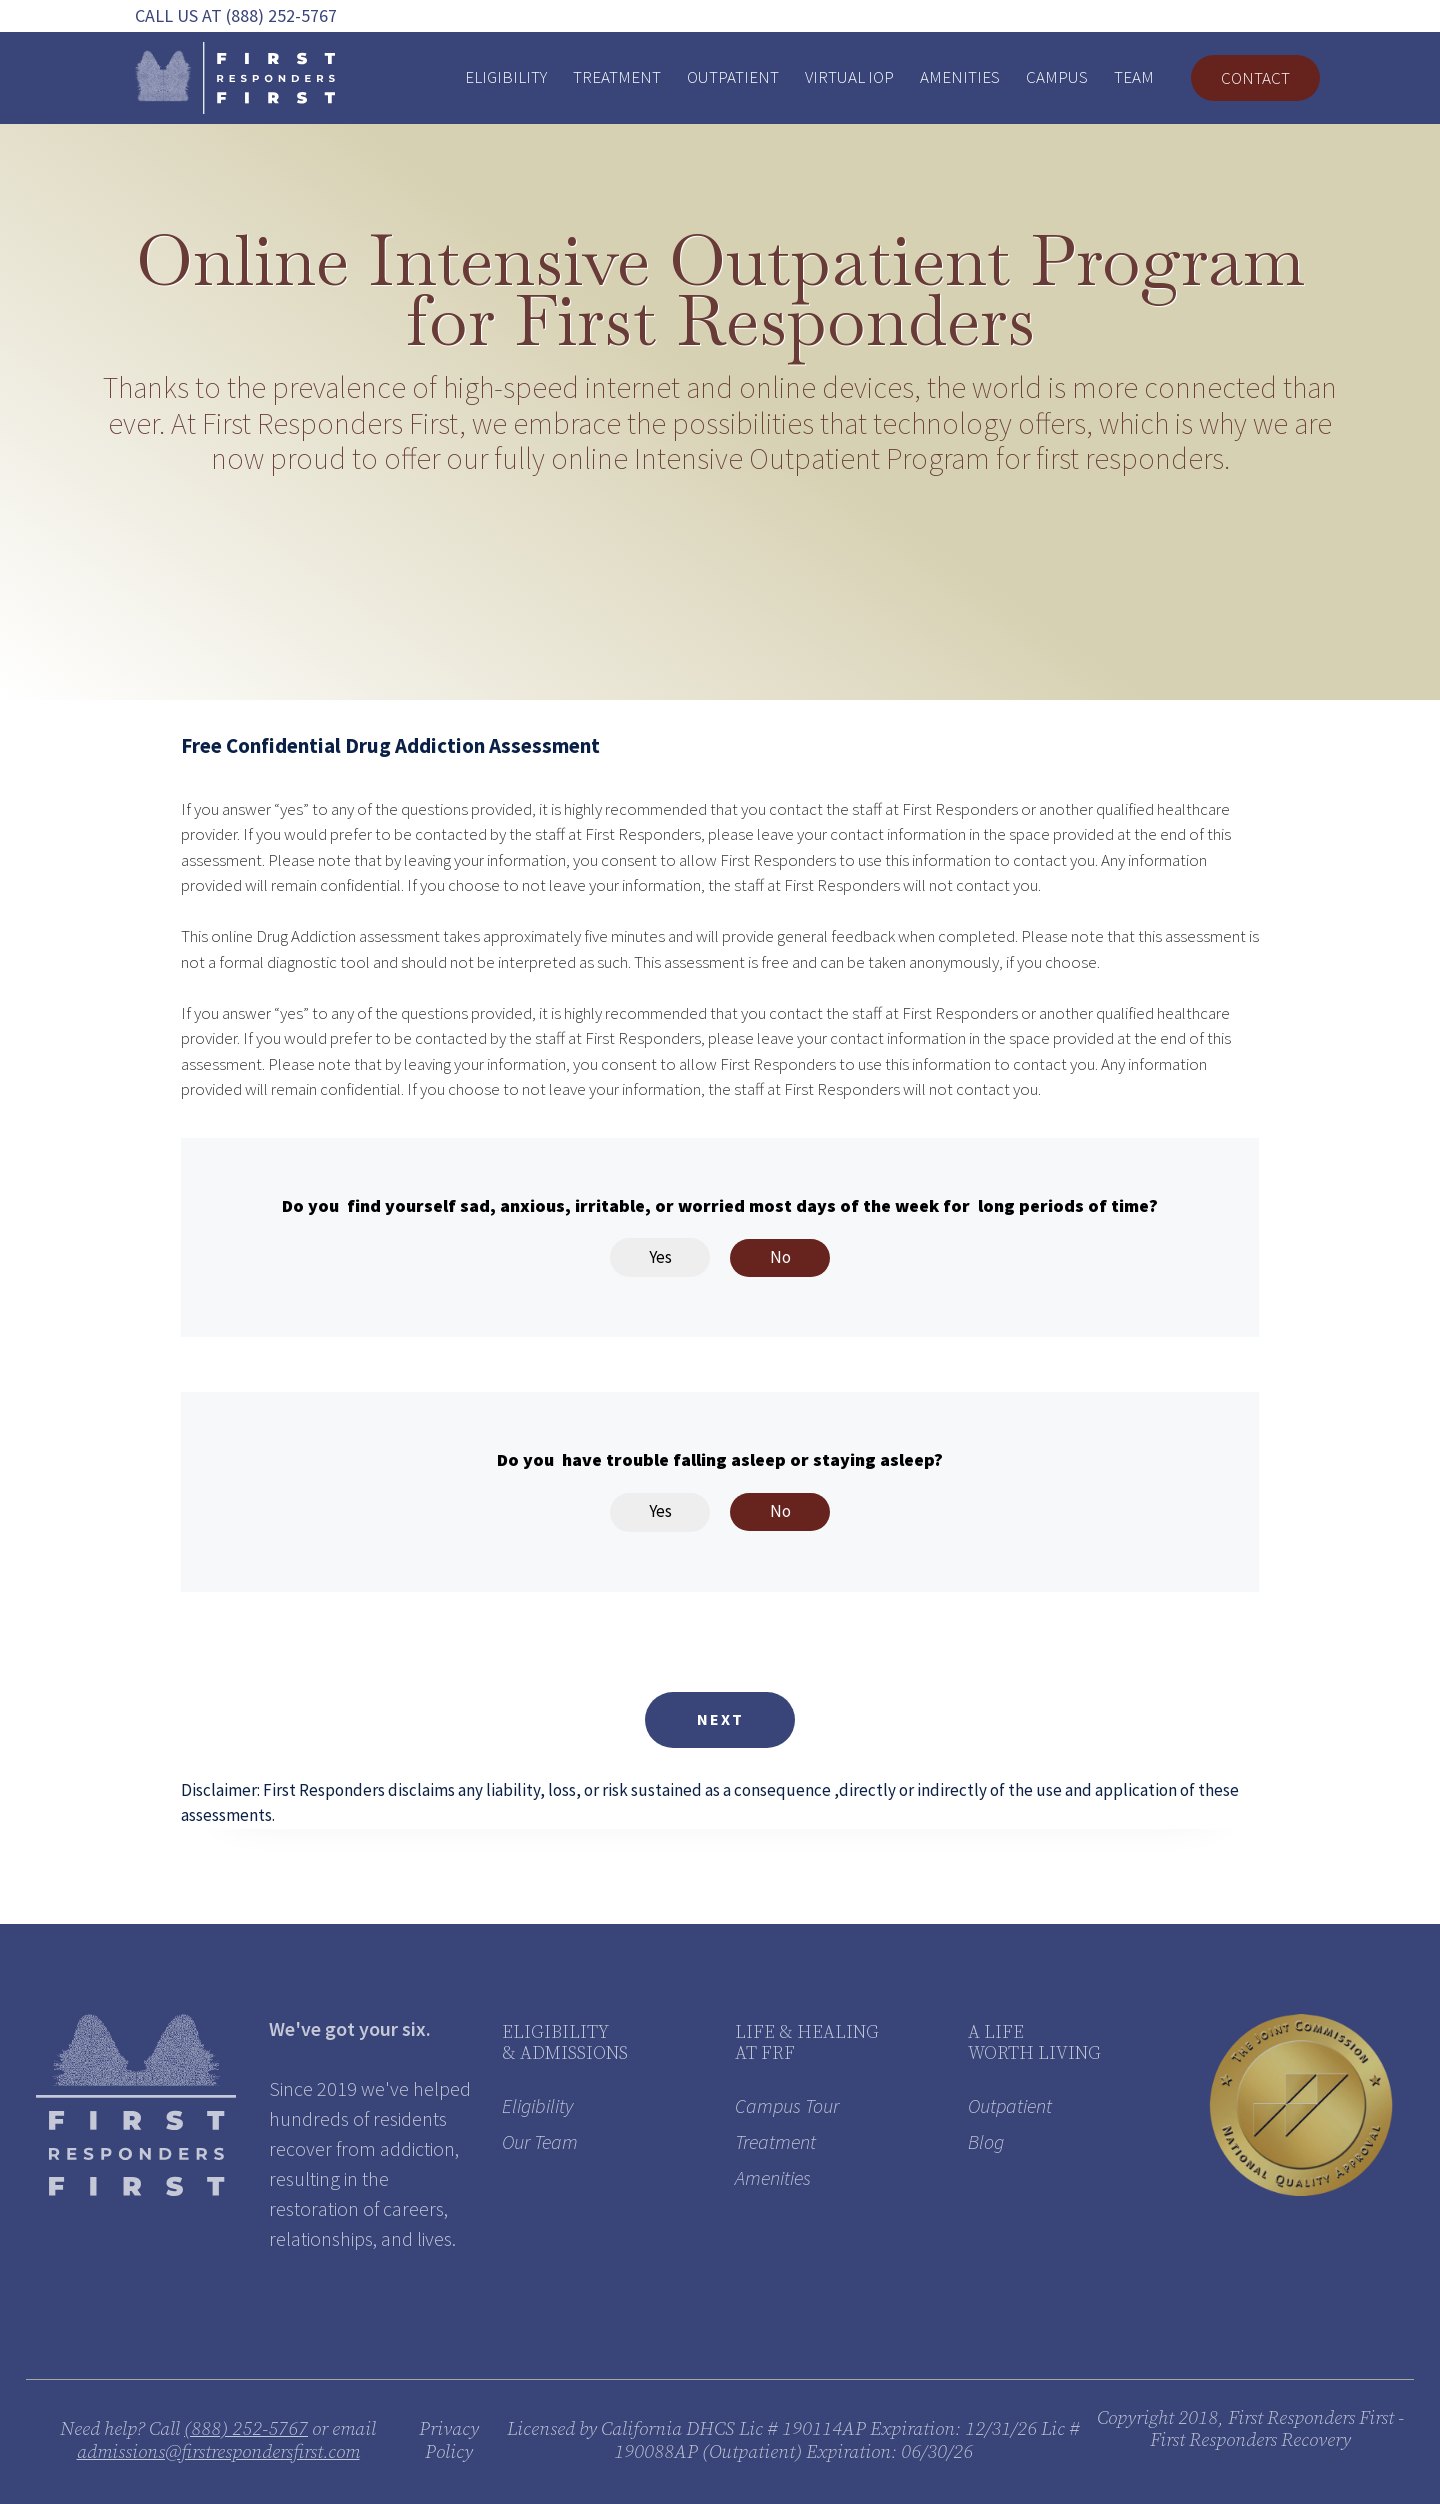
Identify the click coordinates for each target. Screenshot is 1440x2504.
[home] (235, 78)
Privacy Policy (449, 2441)
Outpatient (733, 77)
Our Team (540, 2141)
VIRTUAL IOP (849, 77)
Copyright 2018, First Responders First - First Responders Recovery (1250, 2430)
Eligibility (506, 77)
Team (1134, 77)
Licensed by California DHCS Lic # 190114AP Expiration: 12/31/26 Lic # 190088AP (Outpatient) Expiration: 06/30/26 (793, 2441)
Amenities (960, 77)
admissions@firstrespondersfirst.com (218, 2452)
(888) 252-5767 (246, 2429)
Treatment (617, 77)
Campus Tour (787, 2105)
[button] (720, 1720)
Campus (1057, 77)
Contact (1255, 78)
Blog (986, 2141)
